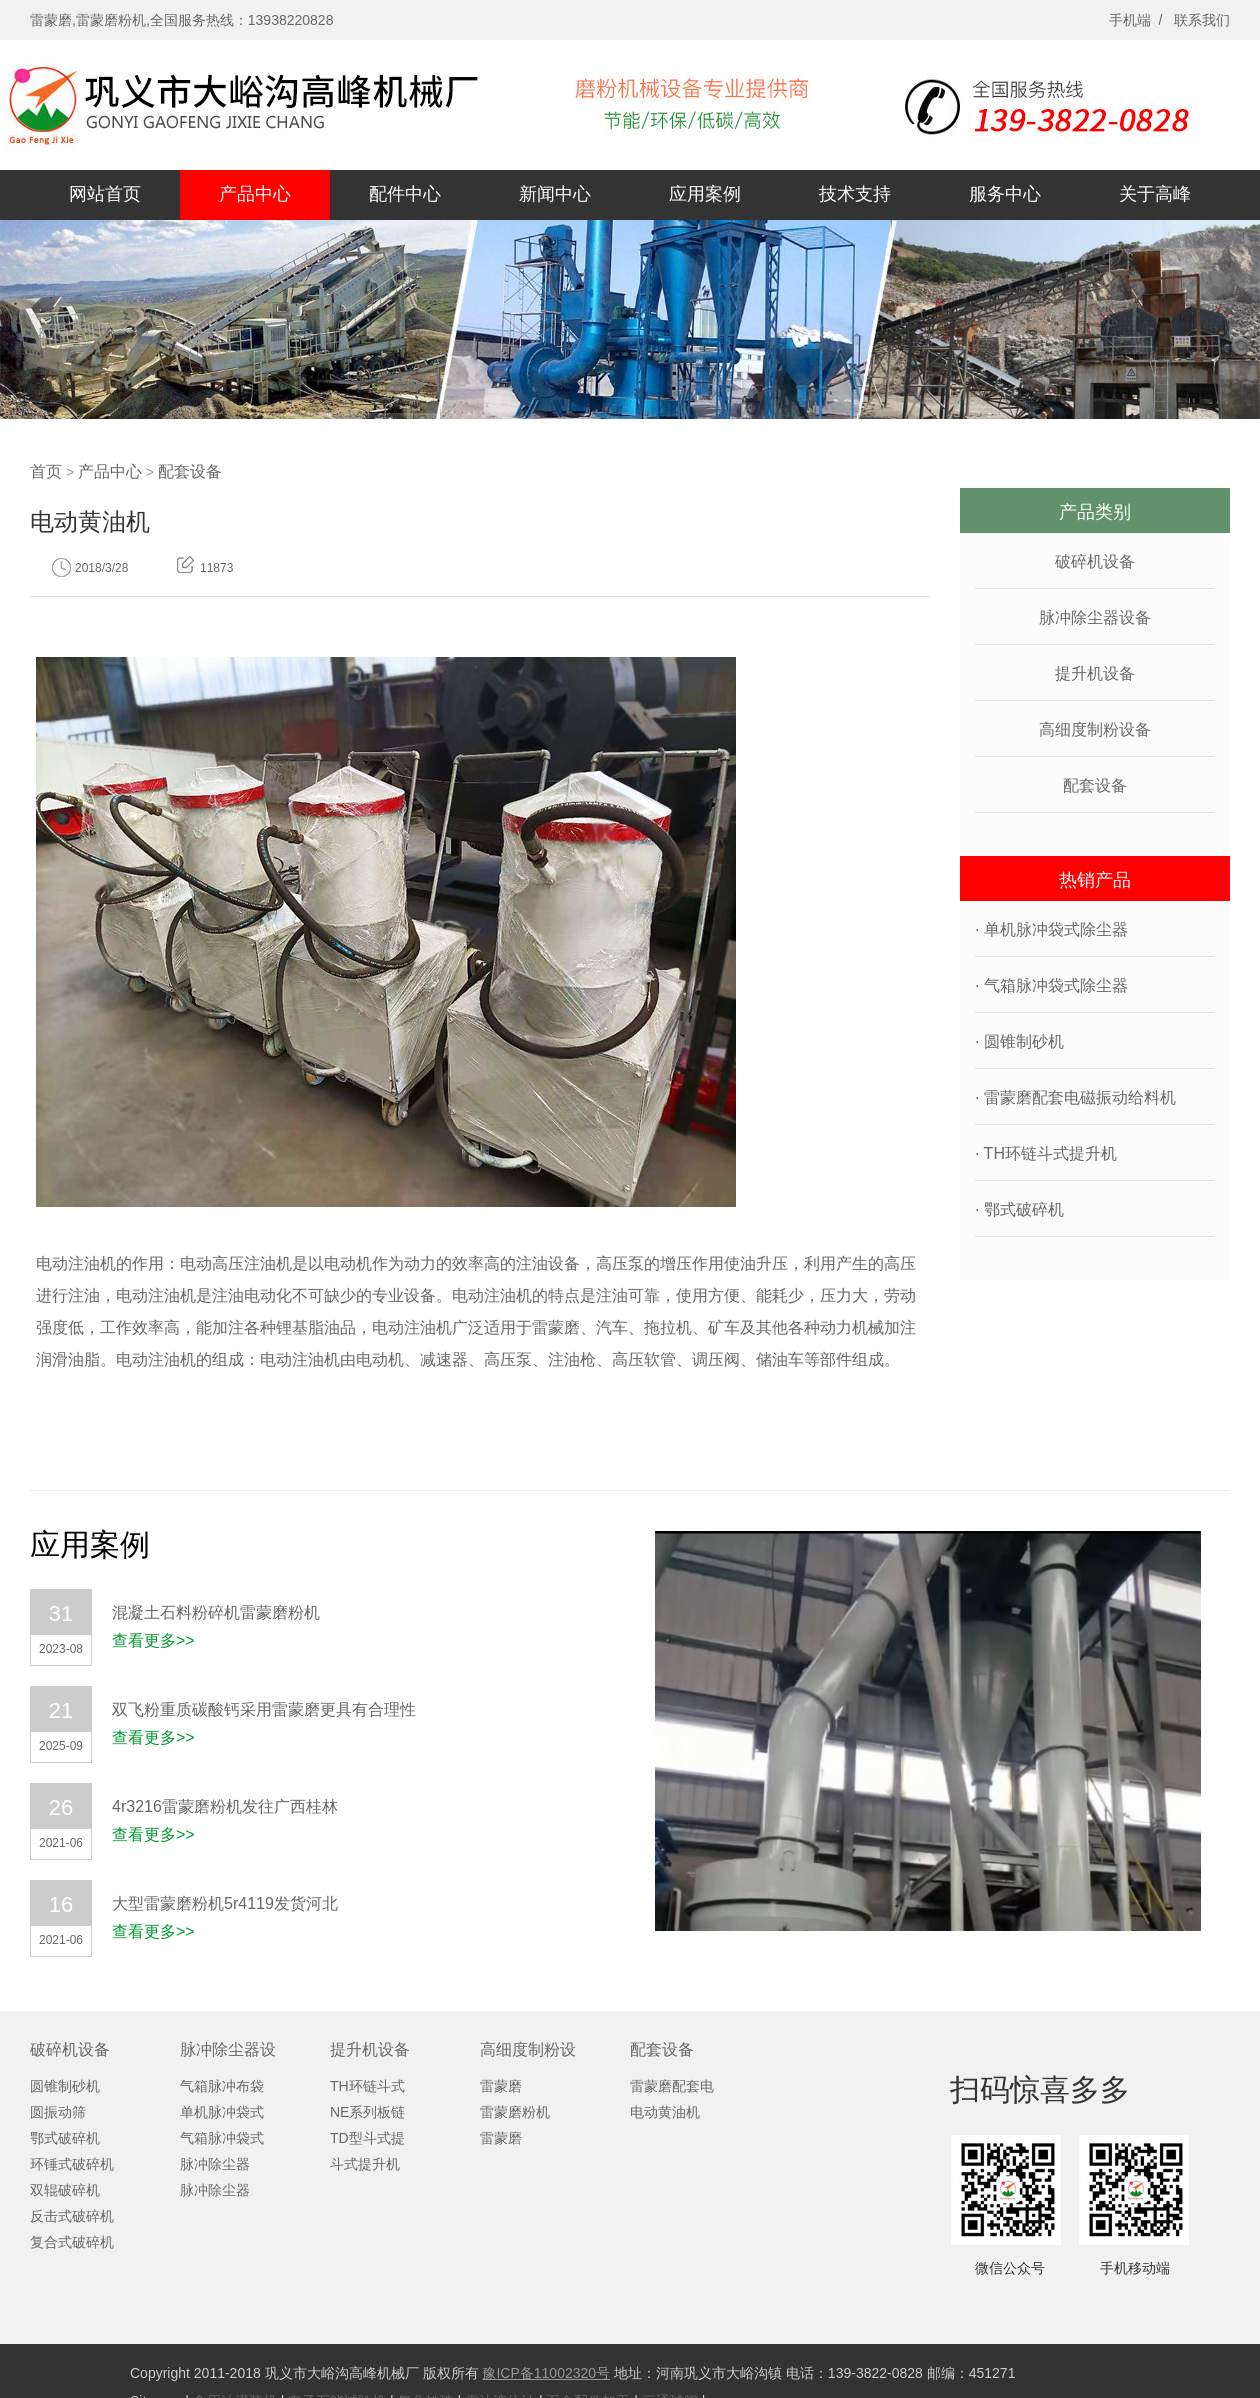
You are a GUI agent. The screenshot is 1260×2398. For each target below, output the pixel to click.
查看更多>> (153, 1640)
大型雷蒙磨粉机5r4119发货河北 (225, 1903)
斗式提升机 (365, 2164)
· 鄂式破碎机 (1019, 1209)
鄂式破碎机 (65, 2138)
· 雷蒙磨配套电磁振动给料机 (1075, 1097)
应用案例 (705, 194)
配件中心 (405, 194)
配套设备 (190, 471)
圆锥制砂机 (65, 2086)
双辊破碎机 (65, 2190)
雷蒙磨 (501, 2086)
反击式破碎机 (72, 2216)
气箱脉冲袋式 (222, 2138)
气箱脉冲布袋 (222, 2086)
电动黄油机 (665, 2112)
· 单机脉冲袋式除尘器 (1051, 929)
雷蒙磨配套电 (672, 2086)
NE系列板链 (367, 2112)
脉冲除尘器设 (228, 2049)
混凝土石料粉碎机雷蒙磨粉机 (216, 1612)
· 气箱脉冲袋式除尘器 (1051, 985)
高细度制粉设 (528, 2049)
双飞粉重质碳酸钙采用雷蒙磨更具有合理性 (264, 1709)
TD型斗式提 (367, 2138)
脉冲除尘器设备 (1095, 617)
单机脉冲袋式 (222, 2112)
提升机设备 (1095, 673)
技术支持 (855, 194)
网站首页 (105, 194)
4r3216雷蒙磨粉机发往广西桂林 (225, 1806)
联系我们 (1202, 20)
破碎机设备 (1095, 561)
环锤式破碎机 (72, 2164)
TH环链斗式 (367, 2086)
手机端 (1130, 20)
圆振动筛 (58, 2112)
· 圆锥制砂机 (1019, 1041)
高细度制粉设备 (1095, 729)
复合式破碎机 (72, 2242)
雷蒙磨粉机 (515, 2112)
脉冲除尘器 (215, 2164)
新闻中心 (555, 194)
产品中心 (255, 194)
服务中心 (1005, 194)
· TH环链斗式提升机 (1046, 1153)
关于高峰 (1155, 194)
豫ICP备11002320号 (546, 2373)
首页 (46, 471)
